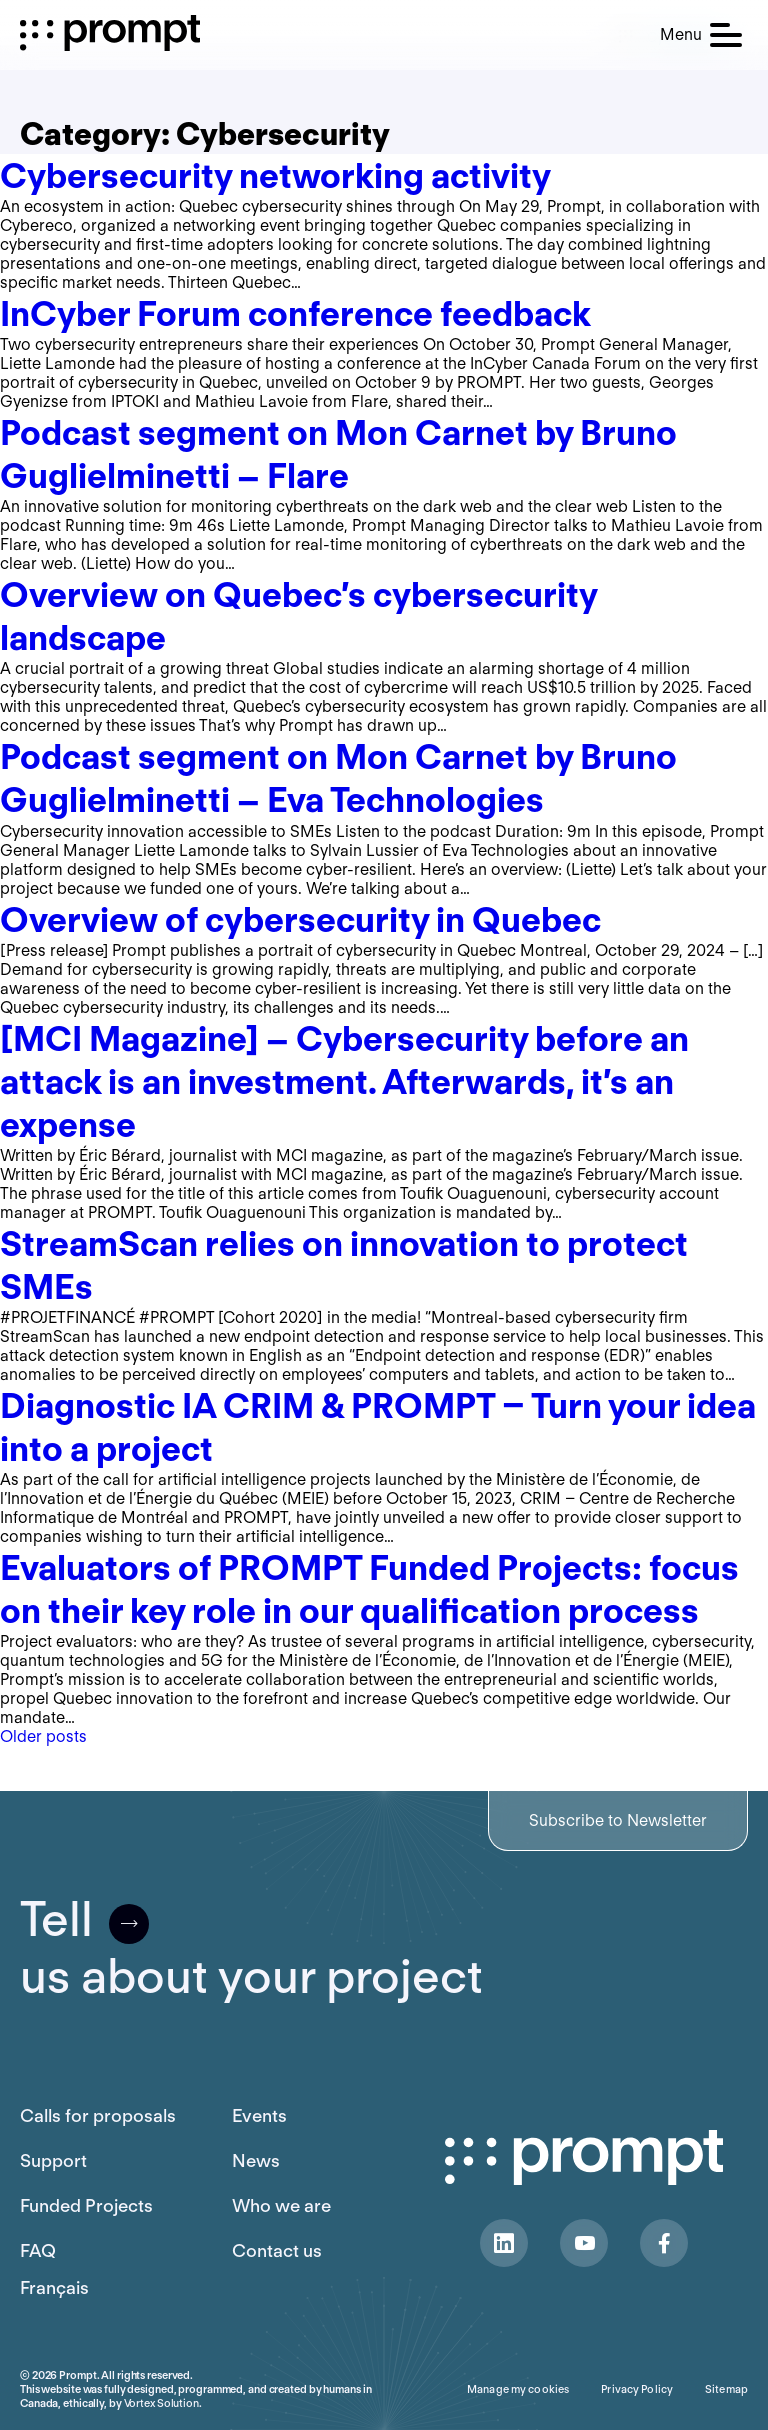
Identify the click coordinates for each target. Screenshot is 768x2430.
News (256, 2160)
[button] (701, 35)
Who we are (281, 2205)
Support (53, 2160)
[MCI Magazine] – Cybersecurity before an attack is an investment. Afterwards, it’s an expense (344, 1081)
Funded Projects (86, 2205)
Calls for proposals (98, 2115)
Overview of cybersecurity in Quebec (300, 919)
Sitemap (726, 2389)
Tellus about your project (251, 1948)
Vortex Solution (161, 2403)
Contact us (277, 2250)
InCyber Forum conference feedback (295, 313)
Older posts (43, 1736)
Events (259, 2115)
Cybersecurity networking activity (275, 175)
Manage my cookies (518, 2389)
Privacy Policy (637, 2389)
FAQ (38, 2250)
